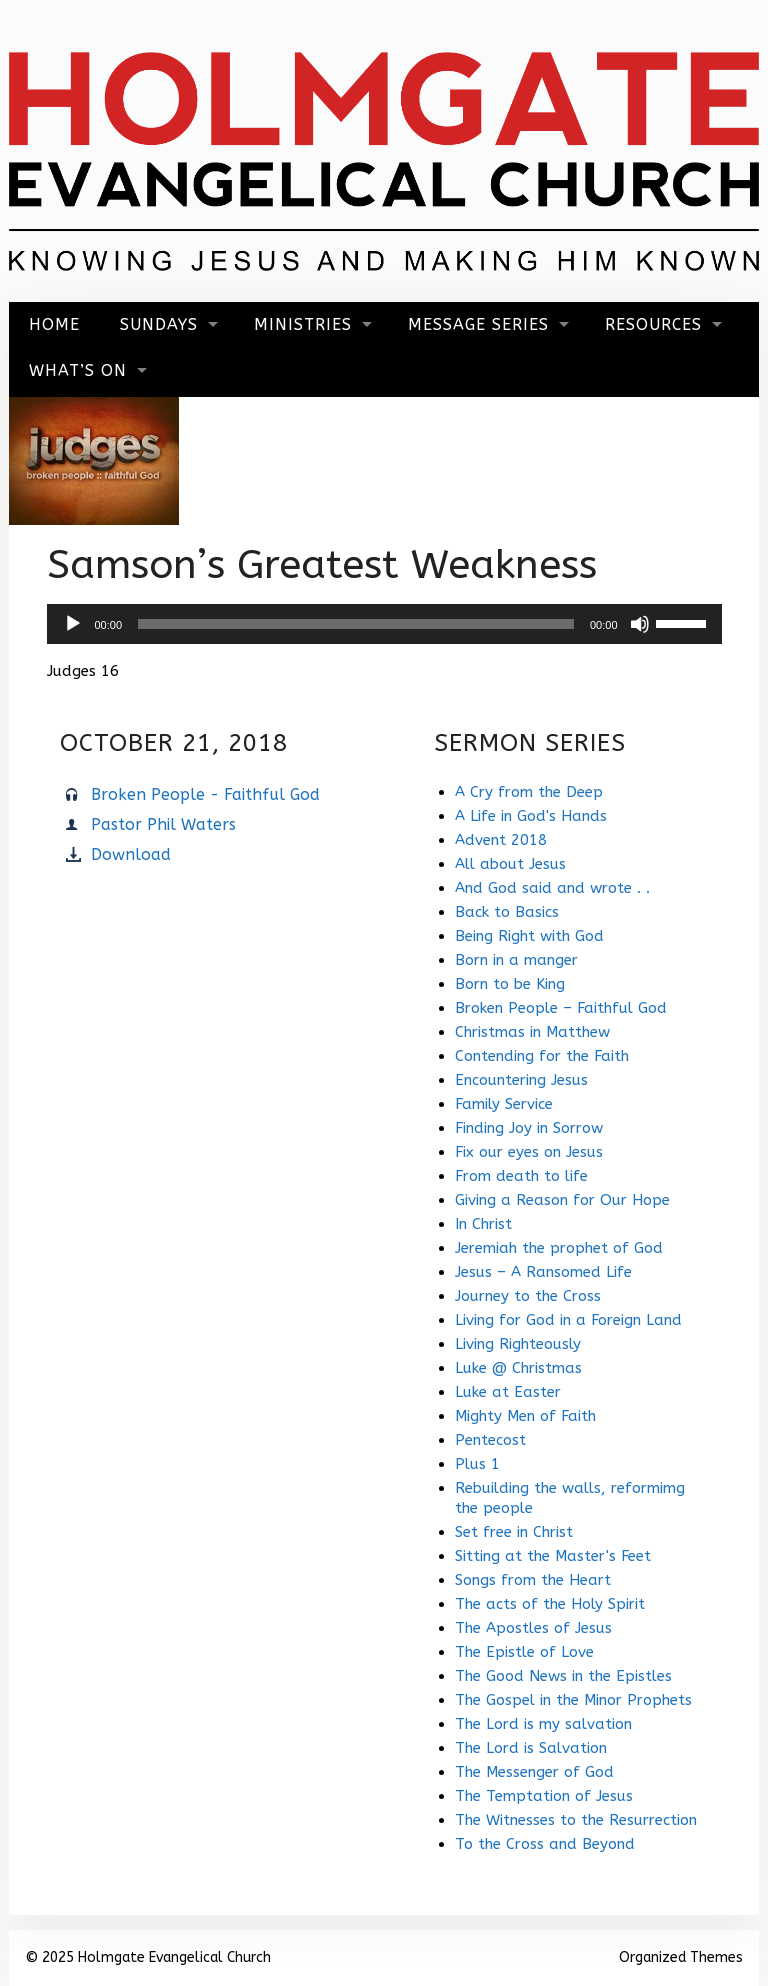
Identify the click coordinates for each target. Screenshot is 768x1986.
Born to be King (510, 984)
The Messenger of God (534, 1772)
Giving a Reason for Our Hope (562, 1200)
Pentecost (490, 1440)
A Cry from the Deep (529, 792)
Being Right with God (529, 936)
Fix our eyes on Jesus (529, 1152)
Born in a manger (516, 960)
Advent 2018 (501, 840)
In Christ (483, 1224)
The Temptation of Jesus (544, 1796)
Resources (653, 324)
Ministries (303, 324)
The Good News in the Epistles (563, 1676)
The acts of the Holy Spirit (550, 1604)
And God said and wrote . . (552, 888)
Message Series (478, 324)
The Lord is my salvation (543, 1724)
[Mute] (640, 624)
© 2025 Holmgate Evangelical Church (148, 1957)
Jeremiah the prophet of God (559, 1248)
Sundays (159, 324)
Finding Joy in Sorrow (529, 1128)
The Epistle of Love (524, 1652)
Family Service (504, 1104)
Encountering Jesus (521, 1080)
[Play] (73, 624)
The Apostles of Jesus (533, 1628)
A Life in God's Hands (531, 816)
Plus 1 (477, 1464)
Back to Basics (507, 912)
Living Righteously (518, 1344)
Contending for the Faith (542, 1056)
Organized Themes (681, 1957)
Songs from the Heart (533, 1580)
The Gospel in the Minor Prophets (573, 1700)
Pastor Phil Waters (163, 824)
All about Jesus (510, 864)
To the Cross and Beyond (545, 1844)
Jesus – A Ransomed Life (543, 1272)
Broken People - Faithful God (205, 794)
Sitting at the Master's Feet (553, 1556)
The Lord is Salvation (531, 1748)
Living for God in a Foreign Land (568, 1320)
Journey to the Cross (528, 1296)
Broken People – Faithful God (561, 1008)
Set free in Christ (514, 1532)
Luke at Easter (508, 1392)
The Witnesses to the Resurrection (576, 1820)
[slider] (356, 624)
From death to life (521, 1176)
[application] (384, 624)
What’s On (78, 370)
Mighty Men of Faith (525, 1416)
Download (131, 854)
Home (54, 324)
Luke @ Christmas (518, 1368)
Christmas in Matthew (532, 1032)
